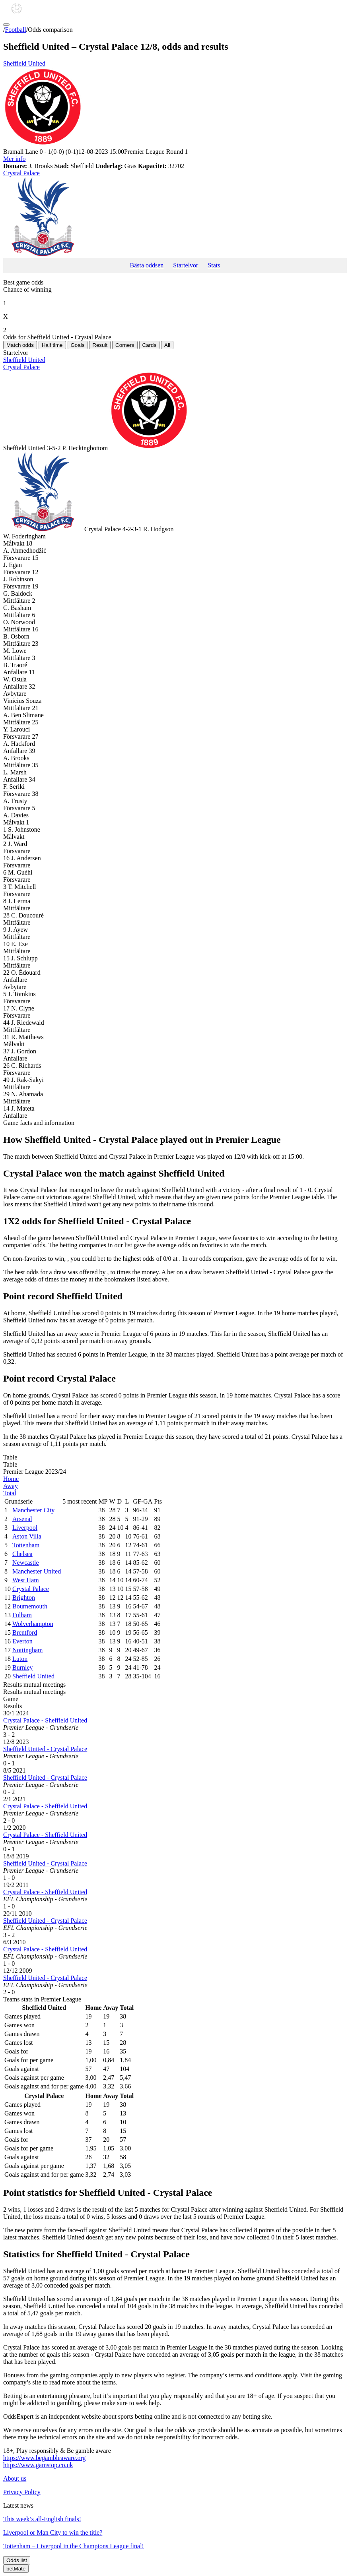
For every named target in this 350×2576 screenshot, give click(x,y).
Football (15, 29)
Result (99, 345)
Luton (19, 1658)
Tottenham (25, 1545)
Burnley (22, 1667)
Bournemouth (29, 1606)
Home (11, 1478)
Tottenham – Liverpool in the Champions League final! (73, 2546)
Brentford (24, 1632)
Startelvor (185, 265)
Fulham (22, 1615)
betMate (15, 2569)
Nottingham (27, 1650)
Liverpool (24, 1527)
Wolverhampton (32, 1623)
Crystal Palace (175, 214)
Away (10, 1486)
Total (9, 1493)
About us (14, 2478)
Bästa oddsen (146, 265)
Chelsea (22, 1553)
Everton (22, 1641)
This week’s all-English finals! (42, 2519)
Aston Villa (26, 1536)
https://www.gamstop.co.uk (38, 2465)
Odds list (16, 2560)
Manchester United (36, 1571)
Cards (149, 345)
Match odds (20, 345)
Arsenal (22, 1518)
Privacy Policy (22, 2492)
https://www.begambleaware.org (44, 2457)
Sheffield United (175, 104)
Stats (214, 265)
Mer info (14, 158)
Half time (52, 345)
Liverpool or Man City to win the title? (52, 2532)
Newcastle (25, 1562)
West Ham (25, 1580)
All (167, 345)
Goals (78, 345)
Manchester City (33, 1510)
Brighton (23, 1597)
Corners (124, 345)
